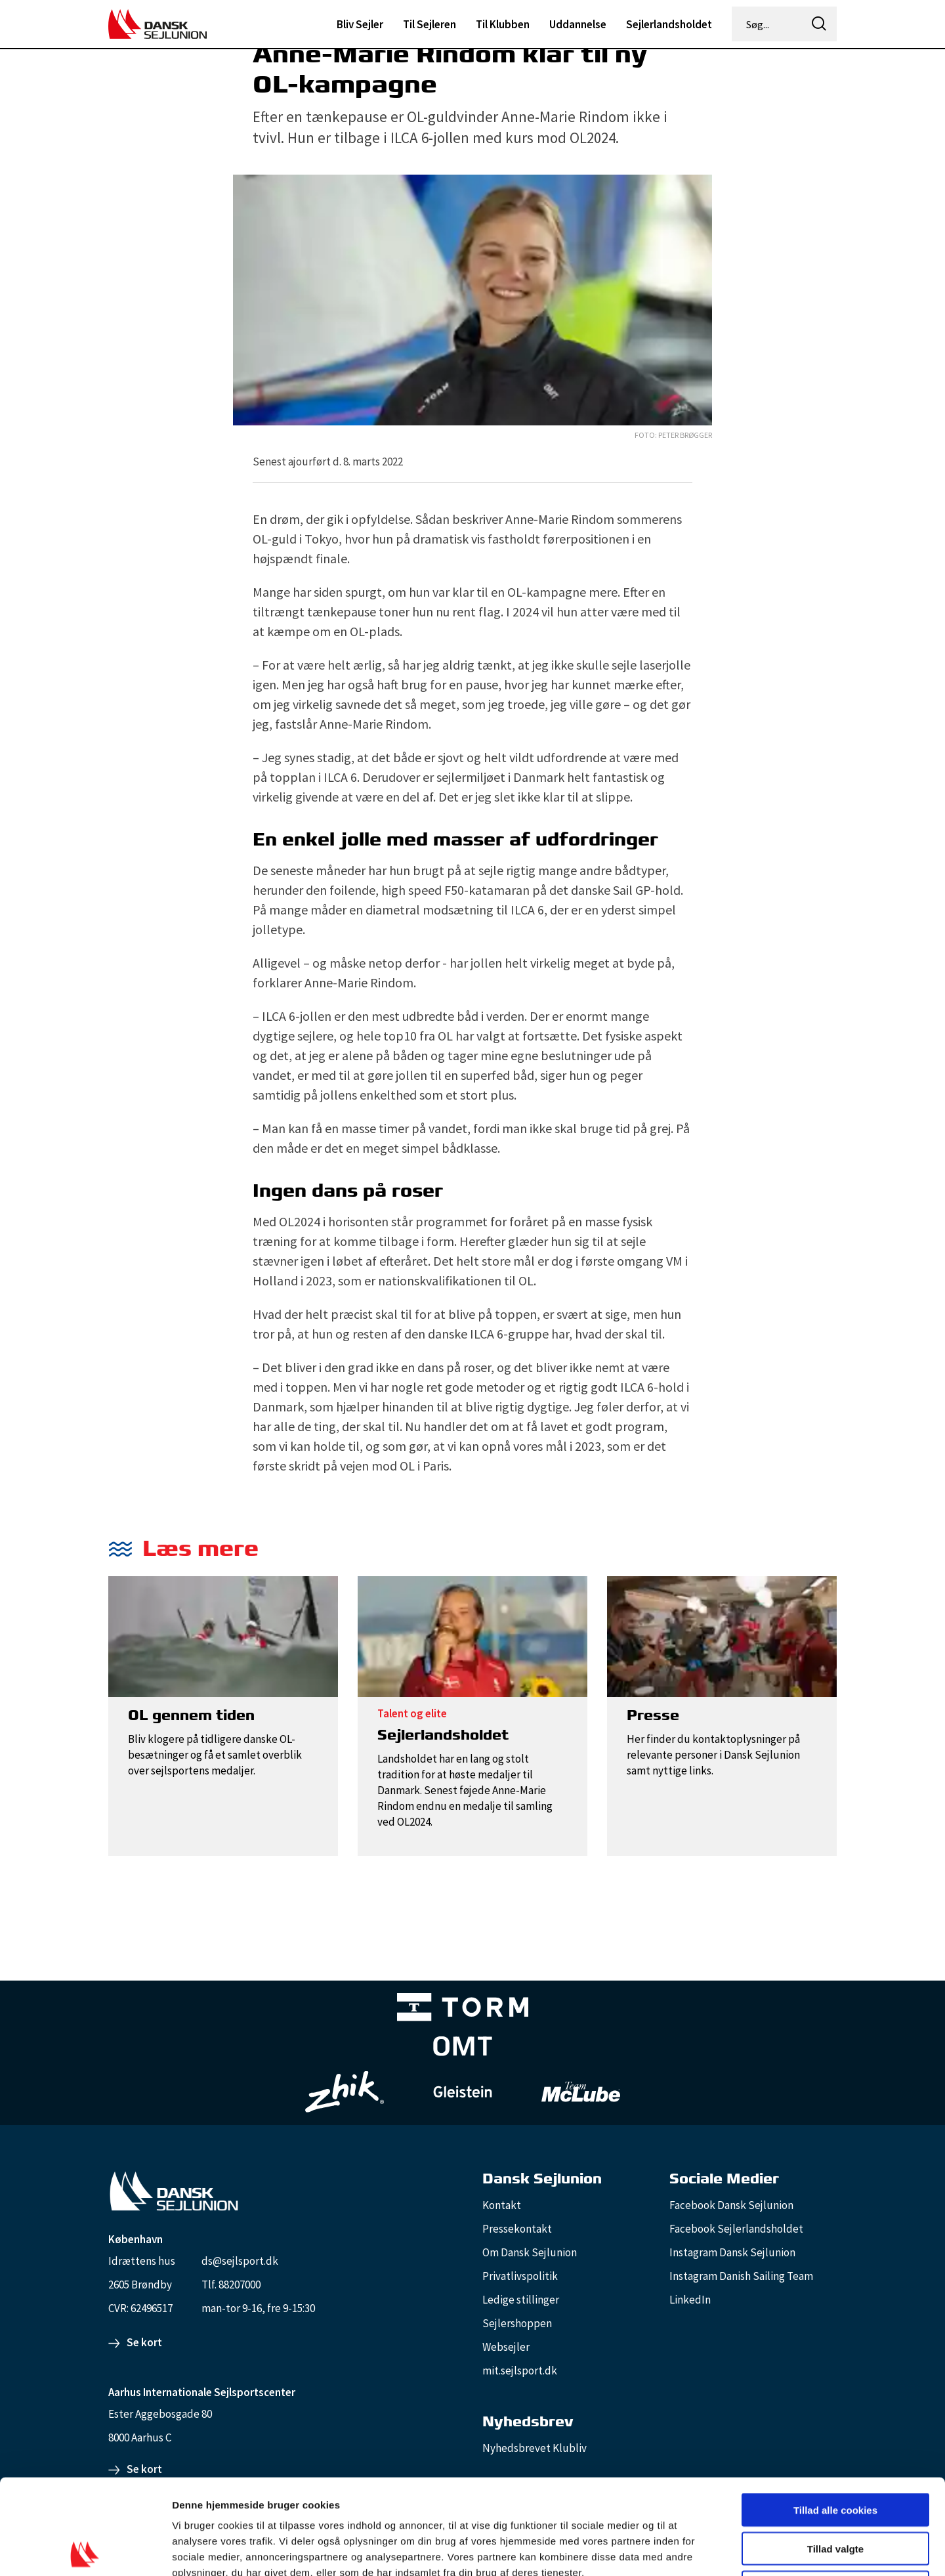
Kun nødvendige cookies (835, 2492)
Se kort (144, 2342)
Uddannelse (577, 24)
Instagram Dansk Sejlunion (732, 2252)
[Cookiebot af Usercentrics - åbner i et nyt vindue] (85, 2550)
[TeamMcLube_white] (581, 2091)
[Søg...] (768, 24)
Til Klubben (503, 24)
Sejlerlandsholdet (669, 24)
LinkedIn (690, 2299)
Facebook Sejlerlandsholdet (736, 2229)
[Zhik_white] (344, 2092)
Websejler (506, 2347)
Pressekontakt (517, 2229)
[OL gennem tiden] (223, 1635)
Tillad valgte (835, 2453)
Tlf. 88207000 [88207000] (231, 2284)
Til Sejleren (429, 24)
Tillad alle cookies (835, 2414)
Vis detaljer (682, 2550)
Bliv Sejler (360, 24)
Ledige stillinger (520, 2299)
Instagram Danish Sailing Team (741, 2276)
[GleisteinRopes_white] (463, 2091)
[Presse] (722, 1635)
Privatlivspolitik (520, 2276)
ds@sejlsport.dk (239, 2261)
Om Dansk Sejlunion (529, 2252)
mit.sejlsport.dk (519, 2370)
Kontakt (501, 2205)
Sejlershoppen (517, 2323)
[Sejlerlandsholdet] (472, 1635)
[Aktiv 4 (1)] (462, 2048)
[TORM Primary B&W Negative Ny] (462, 2010)
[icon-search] (819, 24)
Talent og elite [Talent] (412, 1713)
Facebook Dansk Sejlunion (731, 2205)
